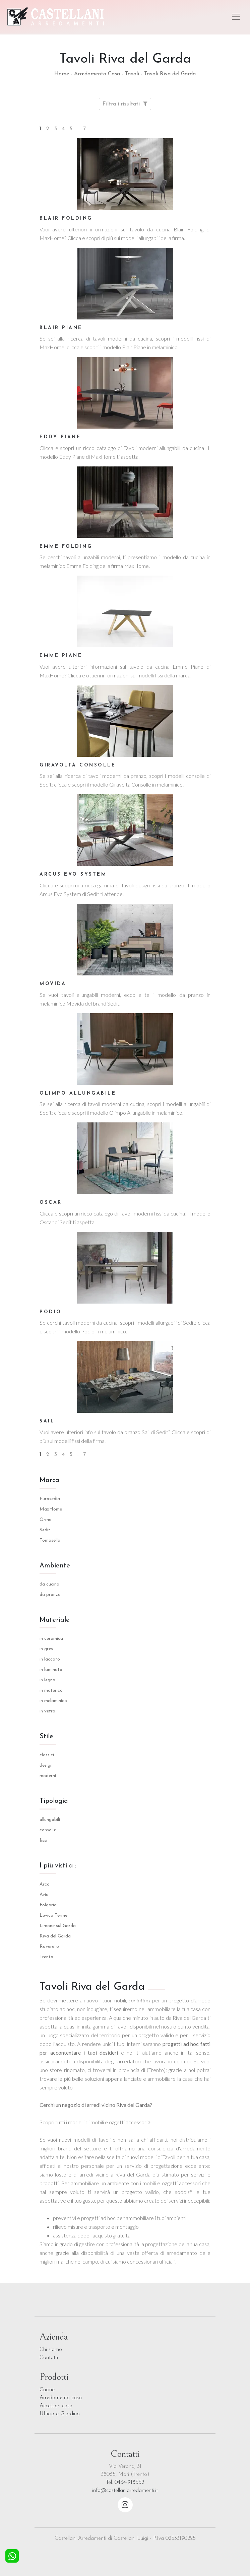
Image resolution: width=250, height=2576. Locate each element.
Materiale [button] (55, 1620)
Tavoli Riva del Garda (170, 74)
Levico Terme (53, 1915)
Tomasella (50, 1540)
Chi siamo (51, 2349)
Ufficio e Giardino (60, 2414)
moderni (48, 1775)
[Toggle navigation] (236, 16)
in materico (51, 1690)
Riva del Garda (55, 1936)
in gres (46, 1648)
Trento (46, 1957)
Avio (44, 1894)
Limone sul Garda (58, 1925)
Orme (45, 1519)
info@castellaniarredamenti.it (125, 2490)
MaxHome (51, 1509)
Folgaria (48, 1905)
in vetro (47, 1711)
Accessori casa (56, 2406)
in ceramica (51, 1638)
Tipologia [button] (54, 1801)
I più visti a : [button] (58, 1865)
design (46, 1765)
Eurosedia (50, 1498)
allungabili (50, 1819)
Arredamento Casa (97, 74)
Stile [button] (46, 1736)
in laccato (50, 1659)
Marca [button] (49, 1480)
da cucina (49, 1584)
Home (61, 74)
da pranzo (50, 1594)
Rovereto (49, 1946)
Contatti (49, 2357)
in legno (47, 1680)
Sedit (45, 1530)
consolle (48, 1830)
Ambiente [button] (55, 1565)
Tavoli (132, 74)
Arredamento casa (61, 2398)
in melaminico (53, 1700)
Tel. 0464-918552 (125, 2482)
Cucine (47, 2390)
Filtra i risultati (125, 104)
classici (47, 1755)
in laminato (51, 1669)
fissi (43, 1840)
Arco (45, 1884)
